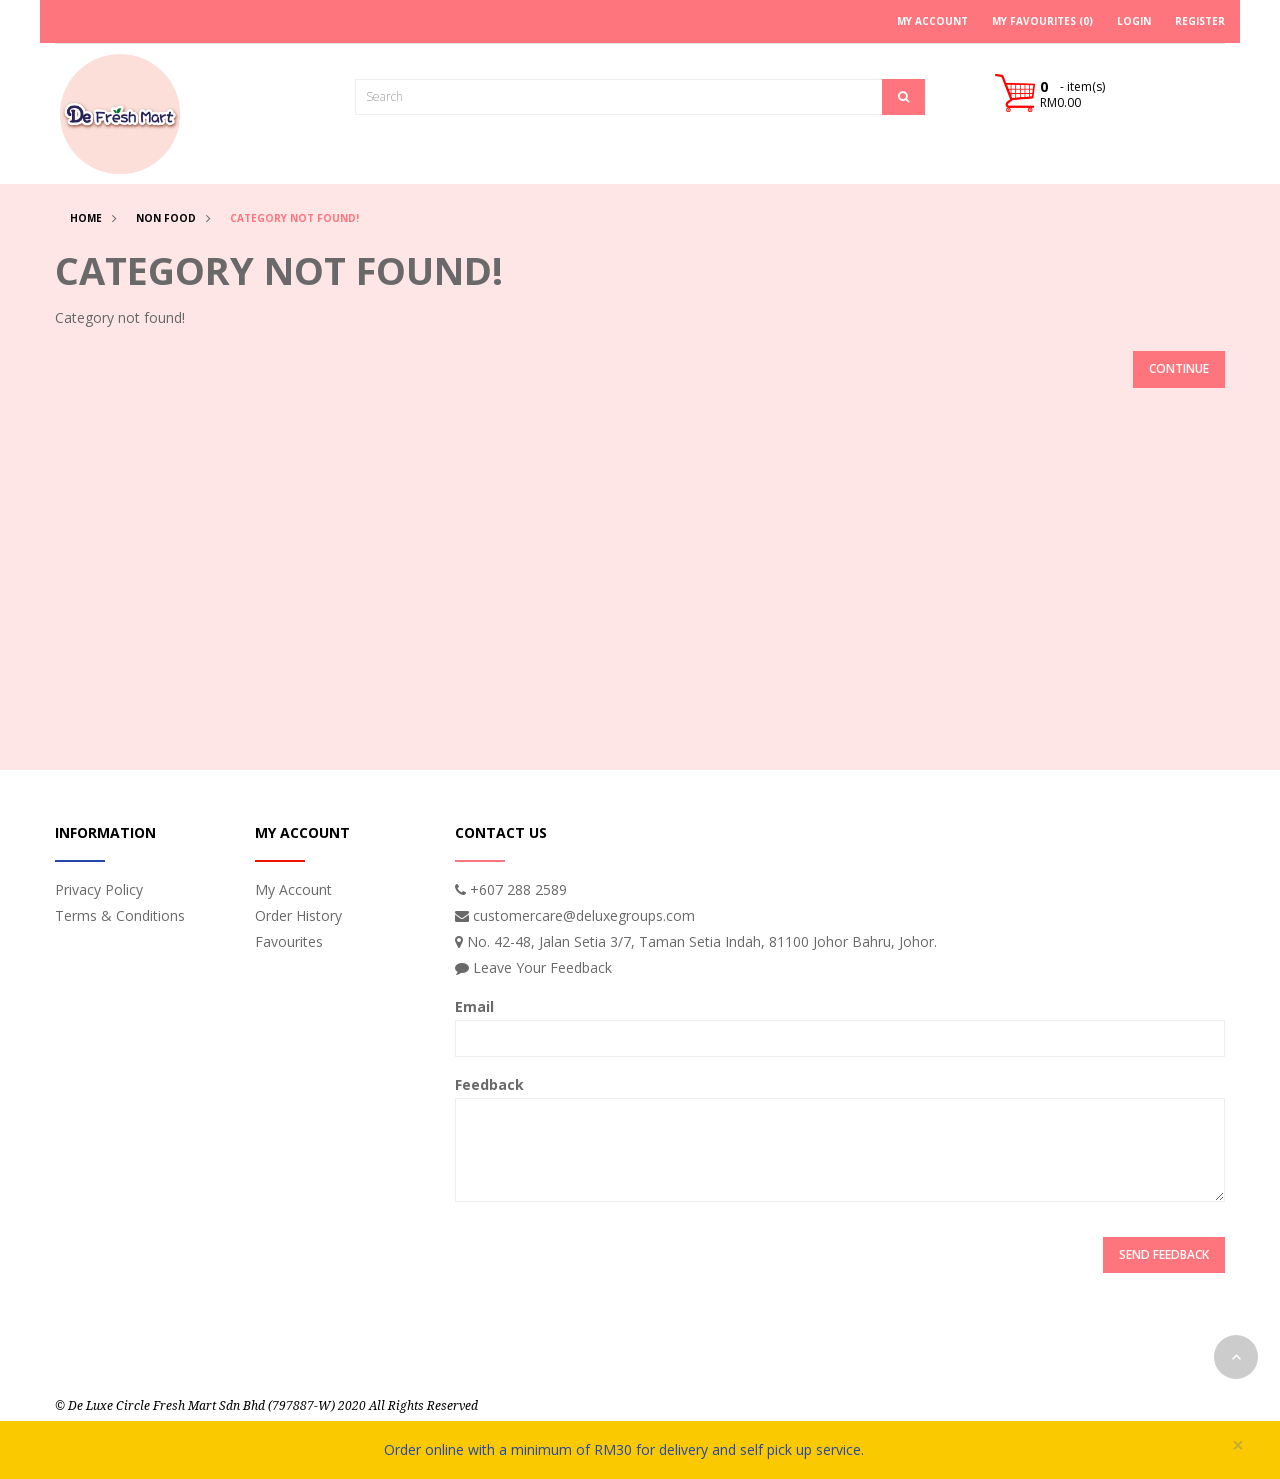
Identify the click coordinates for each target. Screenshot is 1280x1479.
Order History (298, 915)
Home (86, 218)
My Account (293, 889)
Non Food (166, 218)
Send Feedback (1164, 1254)
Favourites (289, 941)
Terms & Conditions (120, 915)
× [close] (1238, 1445)
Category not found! (294, 218)
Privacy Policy (99, 889)
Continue (1179, 368)
